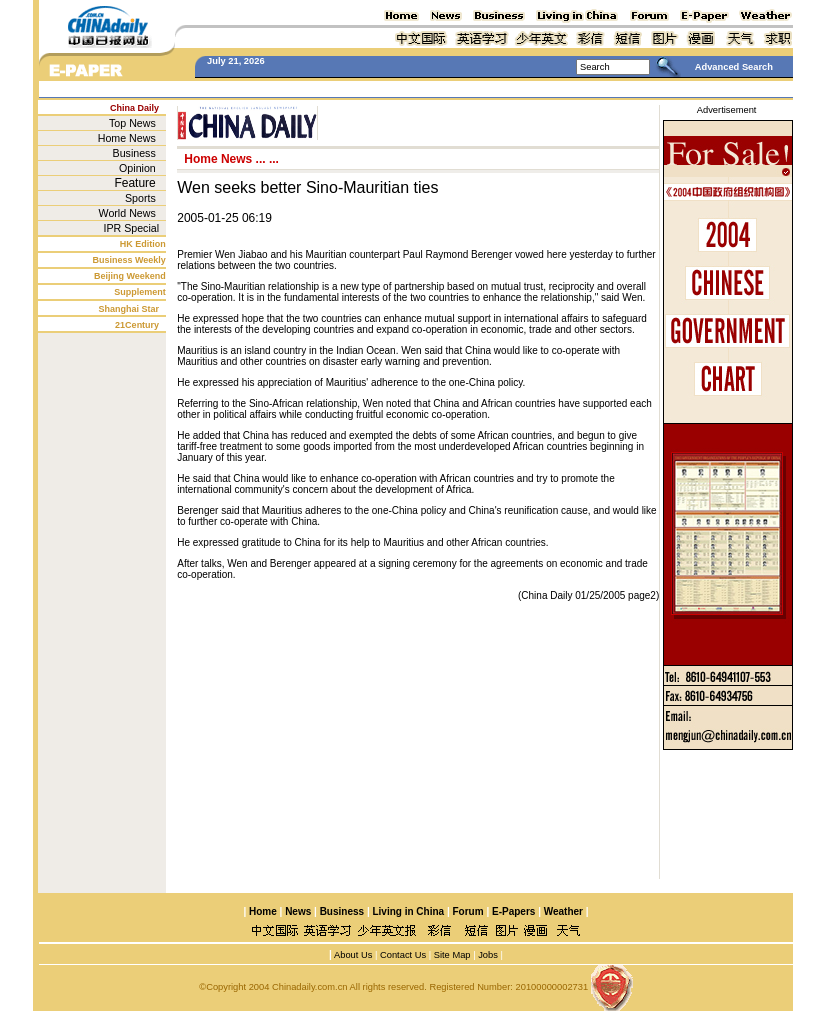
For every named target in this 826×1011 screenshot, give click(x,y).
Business (134, 153)
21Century (137, 325)
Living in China (408, 911)
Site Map (452, 955)
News (298, 911)
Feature (134, 183)
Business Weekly (128, 260)
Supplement (140, 292)
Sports (140, 198)
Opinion (137, 168)
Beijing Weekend (130, 276)
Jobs (487, 955)
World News (127, 213)
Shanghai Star (129, 309)
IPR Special (131, 228)
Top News (132, 123)
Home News (127, 138)
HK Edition (143, 244)
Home (263, 911)
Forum (468, 911)
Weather (562, 911)
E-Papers (513, 911)
